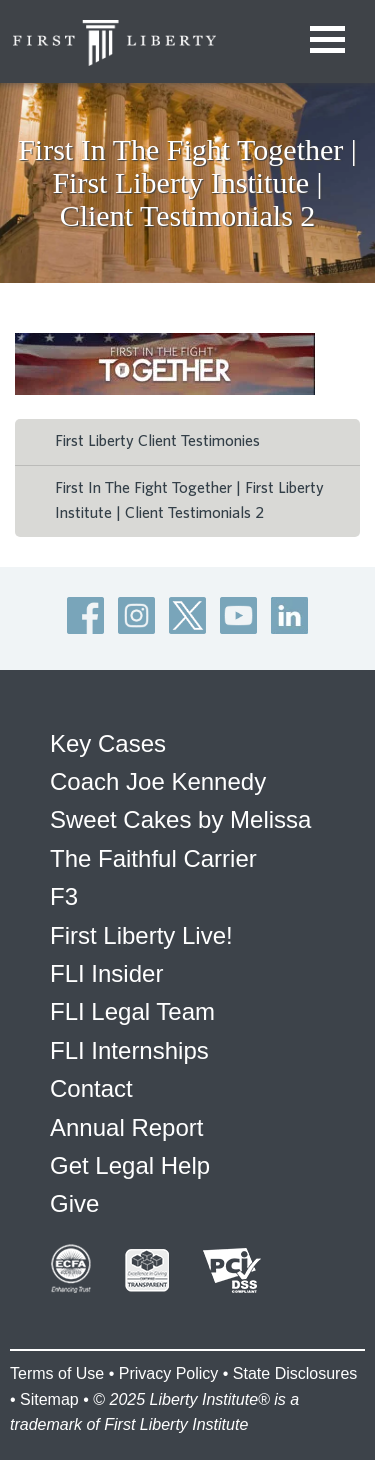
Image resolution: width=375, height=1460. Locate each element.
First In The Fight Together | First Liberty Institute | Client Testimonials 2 (189, 501)
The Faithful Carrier (153, 858)
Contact (91, 1088)
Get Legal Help (130, 1165)
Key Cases (108, 743)
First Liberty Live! (141, 935)
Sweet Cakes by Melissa (180, 819)
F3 (64, 896)
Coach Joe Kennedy (158, 781)
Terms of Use (57, 1373)
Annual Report (126, 1127)
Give (74, 1203)
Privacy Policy (169, 1373)
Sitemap (49, 1399)
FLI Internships (129, 1050)
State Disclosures (295, 1373)
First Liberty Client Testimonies (157, 441)
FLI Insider (106, 973)
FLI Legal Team (132, 1011)
